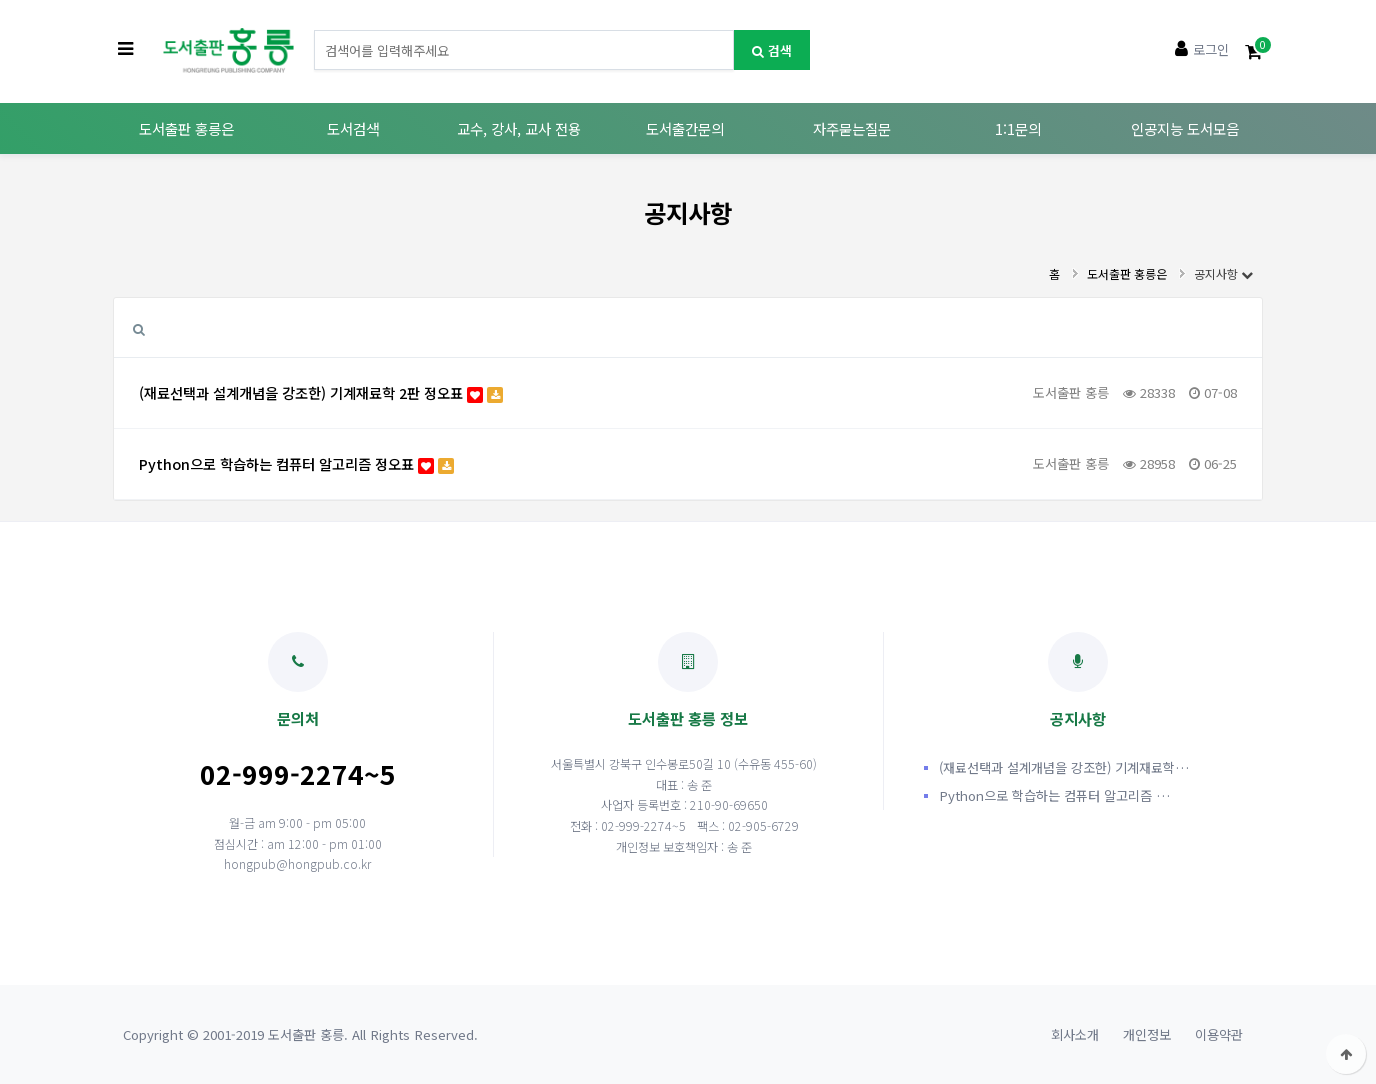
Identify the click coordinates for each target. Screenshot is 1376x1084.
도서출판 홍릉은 (186, 128)
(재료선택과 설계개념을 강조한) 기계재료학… (1064, 767)
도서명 (314, 30)
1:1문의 (1018, 128)
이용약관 (1219, 1034)
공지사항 (1223, 273)
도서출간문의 (685, 128)
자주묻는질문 (852, 128)
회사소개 (1075, 1034)
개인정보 (1147, 1034)
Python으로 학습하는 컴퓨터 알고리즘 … (1054, 795)
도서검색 (353, 128)
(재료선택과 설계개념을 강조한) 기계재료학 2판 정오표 (321, 392)
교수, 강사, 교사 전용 (519, 128)
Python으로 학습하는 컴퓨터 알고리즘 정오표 (296, 463)
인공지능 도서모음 (1185, 128)
